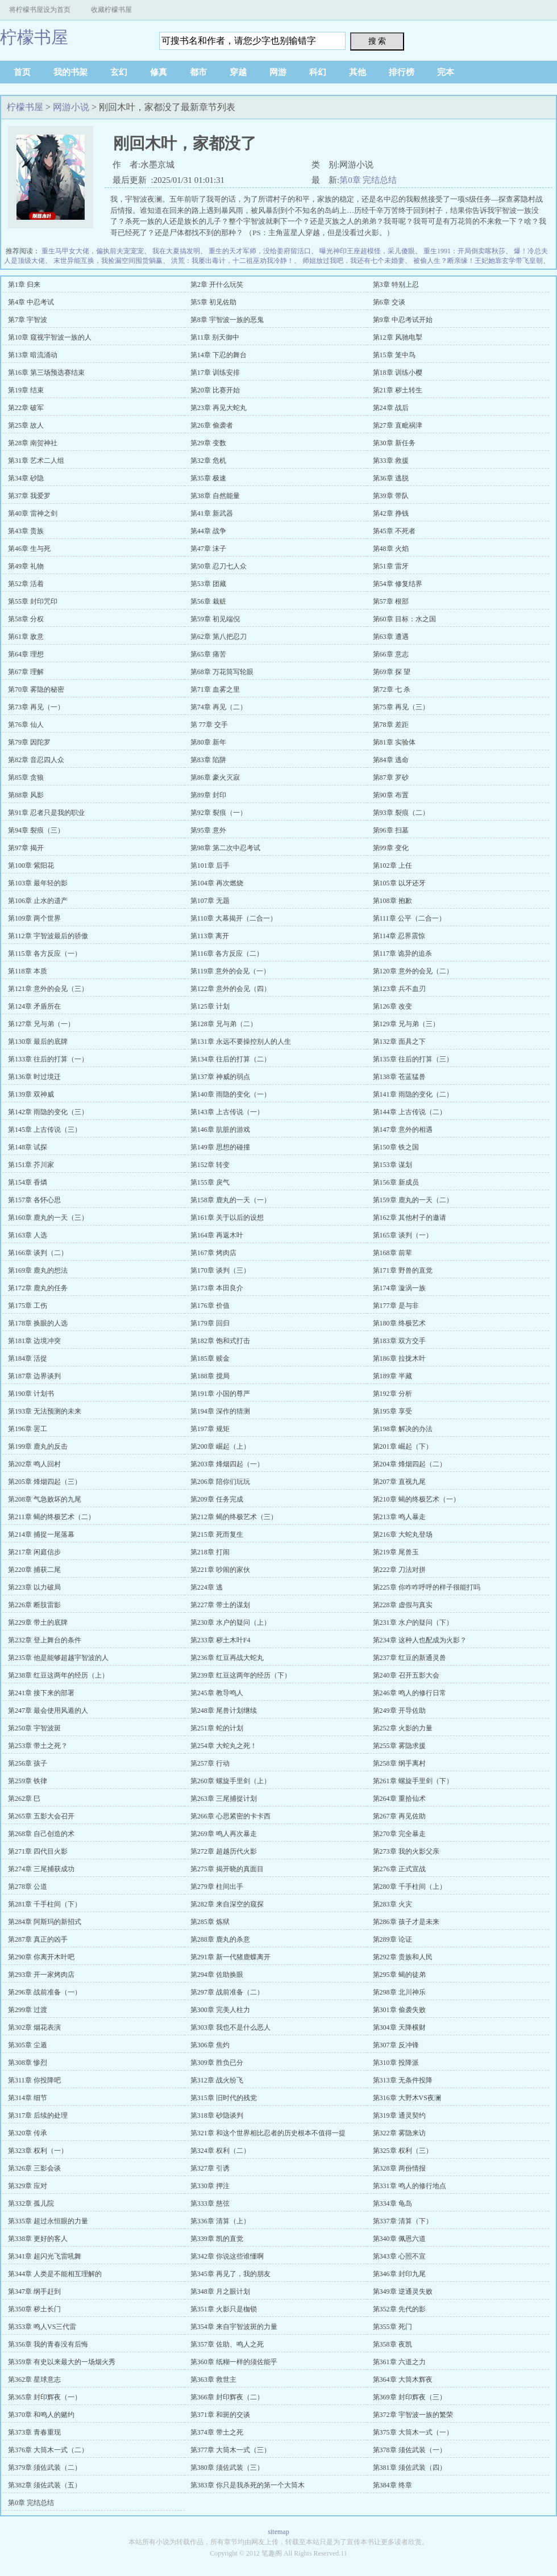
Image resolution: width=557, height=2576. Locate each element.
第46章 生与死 (29, 549)
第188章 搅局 (210, 1376)
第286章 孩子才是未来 (406, 1922)
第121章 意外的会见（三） (48, 989)
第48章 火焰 (391, 549)
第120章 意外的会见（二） (413, 971)
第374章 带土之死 (216, 2432)
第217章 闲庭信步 (34, 1552)
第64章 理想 (26, 654)
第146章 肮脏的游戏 (220, 1130)
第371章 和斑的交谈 (220, 2415)
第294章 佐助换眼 (216, 1975)
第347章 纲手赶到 (34, 2291)
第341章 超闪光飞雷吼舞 (44, 2256)
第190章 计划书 (31, 1394)
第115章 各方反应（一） (44, 953)
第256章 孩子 (27, 1763)
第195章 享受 (392, 1411)
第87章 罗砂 (391, 777)
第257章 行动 (210, 1763)
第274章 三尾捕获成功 (41, 1869)
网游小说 (71, 107)
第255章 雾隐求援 (399, 1746)
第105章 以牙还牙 (399, 883)
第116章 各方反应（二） (227, 953)
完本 (445, 72)
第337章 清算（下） (403, 2221)
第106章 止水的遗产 (38, 901)
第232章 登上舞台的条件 (44, 1640)
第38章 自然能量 (215, 496)
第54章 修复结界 (397, 584)
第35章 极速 (208, 478)
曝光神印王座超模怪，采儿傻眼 (367, 251)
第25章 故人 (26, 425)
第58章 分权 (26, 619)
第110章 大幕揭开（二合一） (233, 918)
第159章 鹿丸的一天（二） (413, 1200)
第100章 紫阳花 (31, 865)
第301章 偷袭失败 (399, 2010)
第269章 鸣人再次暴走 (223, 1834)
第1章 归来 (24, 284)
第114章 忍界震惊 (399, 936)
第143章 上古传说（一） (227, 1112)
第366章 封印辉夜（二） (227, 2397)
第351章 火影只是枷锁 (223, 2309)
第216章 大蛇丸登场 (403, 1534)
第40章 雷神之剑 (32, 513)
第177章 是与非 (396, 1306)
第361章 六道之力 (399, 2362)
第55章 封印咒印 (32, 601)
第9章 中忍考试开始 (403, 320)
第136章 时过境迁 (34, 1077)
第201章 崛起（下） (403, 1446)
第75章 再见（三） (401, 707)
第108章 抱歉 (392, 901)
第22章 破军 (26, 408)
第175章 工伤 (27, 1306)
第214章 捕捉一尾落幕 (41, 1534)
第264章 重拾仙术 (399, 1799)
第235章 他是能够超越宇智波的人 (58, 1658)
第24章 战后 (391, 408)
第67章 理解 (26, 672)
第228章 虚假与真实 (403, 1605)
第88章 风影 (26, 795)
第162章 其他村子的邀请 (409, 1218)
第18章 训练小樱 (397, 373)
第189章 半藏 (392, 1376)
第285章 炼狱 (210, 1922)
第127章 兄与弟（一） (41, 1024)
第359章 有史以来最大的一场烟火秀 (61, 2362)
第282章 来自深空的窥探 (227, 1904)
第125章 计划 (210, 1006)
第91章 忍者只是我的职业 (46, 813)
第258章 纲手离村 (399, 1763)
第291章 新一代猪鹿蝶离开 (230, 1957)
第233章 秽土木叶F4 (220, 1640)
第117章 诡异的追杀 (403, 953)
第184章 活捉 (27, 1358)
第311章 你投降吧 (34, 2080)
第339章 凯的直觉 (216, 2239)
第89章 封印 (208, 795)
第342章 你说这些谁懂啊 (227, 2256)
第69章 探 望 (391, 672)
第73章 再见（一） (36, 707)
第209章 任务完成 (216, 1499)
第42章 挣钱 (391, 513)
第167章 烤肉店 (213, 1253)
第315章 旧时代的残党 (223, 2098)
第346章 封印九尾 (399, 2274)
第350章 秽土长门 (34, 2309)
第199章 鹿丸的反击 (38, 1446)
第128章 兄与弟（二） (223, 1024)
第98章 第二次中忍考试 (225, 848)
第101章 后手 (210, 865)
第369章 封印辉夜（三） (409, 2397)
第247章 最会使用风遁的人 (48, 1710)
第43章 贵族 (26, 531)
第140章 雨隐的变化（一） (230, 1094)
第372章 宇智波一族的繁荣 (413, 2415)
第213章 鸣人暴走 (399, 1517)
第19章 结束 (26, 390)
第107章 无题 (210, 901)
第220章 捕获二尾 (34, 1570)
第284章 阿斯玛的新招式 (44, 1922)
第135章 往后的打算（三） (413, 1059)
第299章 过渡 (27, 2010)
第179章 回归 (210, 1323)
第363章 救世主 (213, 2379)
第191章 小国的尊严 (220, 1394)
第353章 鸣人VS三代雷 (42, 2327)
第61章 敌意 (26, 637)
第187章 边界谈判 (34, 1376)
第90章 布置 (391, 795)
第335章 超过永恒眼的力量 (48, 2221)
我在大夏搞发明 (176, 251)
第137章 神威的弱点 (220, 1077)
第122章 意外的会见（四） (230, 989)
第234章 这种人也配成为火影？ (420, 1640)
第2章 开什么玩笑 (216, 284)
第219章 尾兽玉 (396, 1552)
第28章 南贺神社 (32, 443)
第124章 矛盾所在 (34, 1006)
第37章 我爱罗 (29, 496)
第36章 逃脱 (391, 478)
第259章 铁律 (27, 1781)
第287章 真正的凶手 (38, 1939)
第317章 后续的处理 (38, 2115)
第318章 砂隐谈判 (216, 2115)
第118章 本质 (27, 971)
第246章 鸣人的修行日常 (409, 1693)
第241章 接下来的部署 (41, 1693)
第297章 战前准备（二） (227, 1992)
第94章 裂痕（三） (36, 830)
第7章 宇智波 (27, 320)
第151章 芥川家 (31, 1165)
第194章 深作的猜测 (220, 1411)
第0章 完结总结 (368, 180)
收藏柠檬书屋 (111, 10)
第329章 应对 (27, 2186)
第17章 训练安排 (215, 373)
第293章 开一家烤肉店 (41, 1975)
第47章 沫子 (208, 549)
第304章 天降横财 (399, 2027)
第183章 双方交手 (399, 1341)
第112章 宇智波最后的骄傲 (48, 936)
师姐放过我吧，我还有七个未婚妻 (353, 261)
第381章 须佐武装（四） (409, 2468)
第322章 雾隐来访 (399, 2133)
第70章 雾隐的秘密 (36, 689)
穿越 (238, 72)
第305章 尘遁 (27, 2045)
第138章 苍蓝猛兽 (399, 1077)
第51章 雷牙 (391, 566)
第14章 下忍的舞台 (218, 355)
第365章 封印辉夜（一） (44, 2397)
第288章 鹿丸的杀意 (220, 1939)
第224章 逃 (206, 1587)
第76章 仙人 (26, 725)
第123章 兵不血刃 (399, 989)
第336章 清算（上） (220, 2221)
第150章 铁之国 (396, 1147)
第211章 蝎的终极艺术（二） (51, 1517)
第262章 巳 (24, 1799)
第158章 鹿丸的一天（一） (230, 1200)
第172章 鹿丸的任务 (38, 1288)
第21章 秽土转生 (397, 390)
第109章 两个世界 (34, 918)
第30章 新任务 (394, 443)
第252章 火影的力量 (403, 1728)
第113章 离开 (210, 936)
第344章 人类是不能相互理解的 (55, 2274)
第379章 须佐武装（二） (44, 2468)
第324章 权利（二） (220, 2151)
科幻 (317, 72)
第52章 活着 (26, 584)
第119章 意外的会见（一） (230, 971)
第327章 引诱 (210, 2168)
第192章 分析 (392, 1394)
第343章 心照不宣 (399, 2256)
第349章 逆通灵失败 (403, 2291)
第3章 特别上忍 (396, 284)
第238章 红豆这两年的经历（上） (58, 1675)
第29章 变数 (208, 443)
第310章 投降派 (396, 2063)
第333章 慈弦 (210, 2203)
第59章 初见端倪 (215, 619)
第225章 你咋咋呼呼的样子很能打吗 (426, 1587)
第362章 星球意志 (34, 2379)
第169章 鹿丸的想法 (38, 1270)
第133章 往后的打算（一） (48, 1059)
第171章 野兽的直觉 (403, 1270)
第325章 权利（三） (403, 2151)
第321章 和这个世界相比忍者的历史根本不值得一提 (268, 2133)
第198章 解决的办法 (403, 1429)
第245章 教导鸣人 (216, 1693)
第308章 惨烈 (27, 2063)
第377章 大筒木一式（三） (230, 2450)
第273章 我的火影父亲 (406, 1851)
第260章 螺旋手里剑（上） (230, 1781)
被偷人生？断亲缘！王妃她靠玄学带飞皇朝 (478, 261)
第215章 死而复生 (216, 1534)
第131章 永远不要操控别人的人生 (240, 1042)
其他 (357, 72)
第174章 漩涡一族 (399, 1288)
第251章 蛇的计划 (216, 1728)
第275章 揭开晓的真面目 (227, 1869)
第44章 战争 (208, 531)
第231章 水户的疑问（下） (413, 1622)
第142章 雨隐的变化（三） (48, 1112)
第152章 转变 (210, 1165)
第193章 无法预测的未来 (44, 1411)
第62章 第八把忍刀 (218, 637)
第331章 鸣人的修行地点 (409, 2186)
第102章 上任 (392, 865)
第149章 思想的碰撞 (220, 1147)
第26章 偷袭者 (211, 425)
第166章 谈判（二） (38, 1253)
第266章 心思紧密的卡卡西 (230, 1816)
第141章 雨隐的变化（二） (413, 1094)
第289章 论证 (392, 1939)
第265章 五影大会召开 (41, 1816)
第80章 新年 (208, 742)
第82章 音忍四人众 (36, 760)
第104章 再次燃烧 (216, 883)
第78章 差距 (391, 725)
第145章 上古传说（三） (44, 1130)
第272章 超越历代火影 (223, 1851)
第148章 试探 (27, 1147)
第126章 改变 (392, 1006)
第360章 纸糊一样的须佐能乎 (233, 2362)
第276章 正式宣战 (399, 1869)
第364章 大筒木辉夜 (403, 2379)
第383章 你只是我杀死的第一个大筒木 (247, 2485)
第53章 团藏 (208, 584)
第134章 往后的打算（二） (230, 1059)
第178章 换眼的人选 (38, 1323)
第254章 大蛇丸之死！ (223, 1746)
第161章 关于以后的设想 (227, 1218)
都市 (198, 72)
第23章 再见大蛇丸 (218, 408)
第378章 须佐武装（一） (409, 2450)
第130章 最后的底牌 (38, 1042)
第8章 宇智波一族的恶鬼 (227, 320)
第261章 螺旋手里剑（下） (413, 1781)
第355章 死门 (392, 2327)
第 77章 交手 (209, 725)
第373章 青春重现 (34, 2432)
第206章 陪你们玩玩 (220, 1482)
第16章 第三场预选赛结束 (46, 373)
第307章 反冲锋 (396, 2045)
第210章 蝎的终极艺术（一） (416, 1499)
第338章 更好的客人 (38, 2239)
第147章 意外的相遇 (403, 1130)
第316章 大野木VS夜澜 (407, 2098)
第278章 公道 (27, 1887)
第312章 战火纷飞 (216, 2080)
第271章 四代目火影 (38, 1851)
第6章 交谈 (389, 302)
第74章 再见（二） (218, 707)
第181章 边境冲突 (34, 1341)
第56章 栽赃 (208, 601)
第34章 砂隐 (26, 478)
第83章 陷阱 (208, 760)
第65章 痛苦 (208, 654)
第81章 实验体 (394, 742)
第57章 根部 (391, 601)
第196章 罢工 (27, 1429)
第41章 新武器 (211, 513)
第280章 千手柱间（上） (409, 1887)
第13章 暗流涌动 (32, 355)
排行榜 (401, 72)
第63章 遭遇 (391, 637)
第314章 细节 (27, 2098)
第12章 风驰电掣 (397, 337)
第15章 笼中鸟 (394, 355)
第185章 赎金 (210, 1358)
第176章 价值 (210, 1306)
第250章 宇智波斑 (34, 1728)
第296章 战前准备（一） (44, 1992)
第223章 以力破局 (34, 1587)
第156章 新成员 (396, 1182)
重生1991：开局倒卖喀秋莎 (464, 251)
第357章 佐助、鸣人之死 (227, 2344)
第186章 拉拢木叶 (399, 1358)
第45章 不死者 (394, 531)
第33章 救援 (391, 461)
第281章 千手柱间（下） (44, 1904)
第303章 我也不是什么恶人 (230, 2027)
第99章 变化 (391, 848)
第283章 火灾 (392, 1904)
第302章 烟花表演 (34, 2027)
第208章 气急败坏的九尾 (44, 1499)
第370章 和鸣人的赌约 (41, 2415)
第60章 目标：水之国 (404, 619)
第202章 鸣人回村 (34, 1464)
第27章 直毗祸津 (397, 425)
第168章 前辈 (392, 1253)
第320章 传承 (27, 2133)
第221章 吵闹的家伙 (220, 1570)
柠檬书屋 (34, 37)
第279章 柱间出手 (216, 1887)
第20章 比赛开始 (215, 390)
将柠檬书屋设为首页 (39, 10)
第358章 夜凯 (392, 2344)
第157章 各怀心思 (34, 1200)
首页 (22, 72)
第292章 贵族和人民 (403, 1957)
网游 (277, 72)
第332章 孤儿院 (31, 2203)
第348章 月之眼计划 (220, 2291)
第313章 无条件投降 (403, 2080)
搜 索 (377, 40)
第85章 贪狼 (26, 777)
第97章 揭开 (26, 848)
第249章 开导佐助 (399, 1710)
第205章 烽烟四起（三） (44, 1482)
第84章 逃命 (391, 760)
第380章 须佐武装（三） (227, 2468)
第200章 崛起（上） (220, 1446)
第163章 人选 (27, 1235)
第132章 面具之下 (399, 1042)
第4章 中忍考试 (31, 302)
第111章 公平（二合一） (409, 918)
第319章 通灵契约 (399, 2115)
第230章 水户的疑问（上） (230, 1622)
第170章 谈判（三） (220, 1270)
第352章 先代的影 (399, 2309)
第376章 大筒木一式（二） (48, 2450)
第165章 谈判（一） (403, 1235)
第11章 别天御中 (215, 337)
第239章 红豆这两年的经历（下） (240, 1675)
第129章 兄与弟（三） (406, 1024)
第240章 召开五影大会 (406, 1675)
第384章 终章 (392, 2485)
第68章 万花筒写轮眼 (221, 672)
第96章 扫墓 (391, 830)
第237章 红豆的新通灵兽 (409, 1658)
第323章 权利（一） (38, 2151)
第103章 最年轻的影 (38, 883)
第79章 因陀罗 (29, 742)
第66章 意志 (391, 654)
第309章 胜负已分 (216, 2063)
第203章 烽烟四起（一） (227, 1464)
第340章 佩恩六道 (399, 2239)
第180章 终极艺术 (399, 1323)
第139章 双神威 (31, 1094)
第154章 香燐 (27, 1182)
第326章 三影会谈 (34, 2168)
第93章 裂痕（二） (401, 813)
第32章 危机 (208, 461)
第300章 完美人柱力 (220, 2010)
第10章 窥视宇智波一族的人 (50, 337)
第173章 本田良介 (216, 1288)
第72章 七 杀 (391, 689)
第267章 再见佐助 (399, 1816)
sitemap (278, 2532)
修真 (158, 72)
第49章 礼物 (26, 566)
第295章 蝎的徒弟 (399, 1975)
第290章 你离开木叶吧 (41, 1957)
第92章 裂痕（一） (218, 813)
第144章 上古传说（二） (409, 1112)
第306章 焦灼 (210, 2045)
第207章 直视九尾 (399, 1482)
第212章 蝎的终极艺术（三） (233, 1517)
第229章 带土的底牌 (38, 1622)
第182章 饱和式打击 (220, 1341)
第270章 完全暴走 (399, 1834)
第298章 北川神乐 (399, 1992)
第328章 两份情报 (399, 2168)
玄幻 (118, 72)
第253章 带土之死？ (38, 1746)
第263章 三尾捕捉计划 (223, 1799)
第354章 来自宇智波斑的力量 (233, 2327)
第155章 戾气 (210, 1182)
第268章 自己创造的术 (41, 1834)
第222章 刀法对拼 (399, 1570)
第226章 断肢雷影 (34, 1605)
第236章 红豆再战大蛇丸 (227, 1658)
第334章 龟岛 (392, 2203)
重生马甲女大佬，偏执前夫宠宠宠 (92, 251)
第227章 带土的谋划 (220, 1605)
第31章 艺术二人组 (36, 461)
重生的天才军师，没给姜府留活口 (260, 251)
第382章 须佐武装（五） (44, 2485)
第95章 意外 (208, 830)
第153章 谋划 (392, 1165)
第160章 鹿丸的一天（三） (48, 1218)
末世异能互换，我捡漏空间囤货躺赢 (108, 261)
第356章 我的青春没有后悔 (48, 2344)
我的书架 (70, 72)
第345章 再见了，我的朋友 (230, 2274)
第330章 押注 (210, 2186)
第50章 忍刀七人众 (218, 566)
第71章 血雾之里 (215, 689)
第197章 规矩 (210, 1429)
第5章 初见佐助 (213, 302)
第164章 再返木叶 (216, 1235)
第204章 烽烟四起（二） (409, 1464)
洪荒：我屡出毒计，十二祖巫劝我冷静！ (232, 261)
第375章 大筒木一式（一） (413, 2432)
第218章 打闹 (210, 1552)
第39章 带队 (391, 496)
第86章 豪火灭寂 (215, 777)
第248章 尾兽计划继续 (223, 1710)
